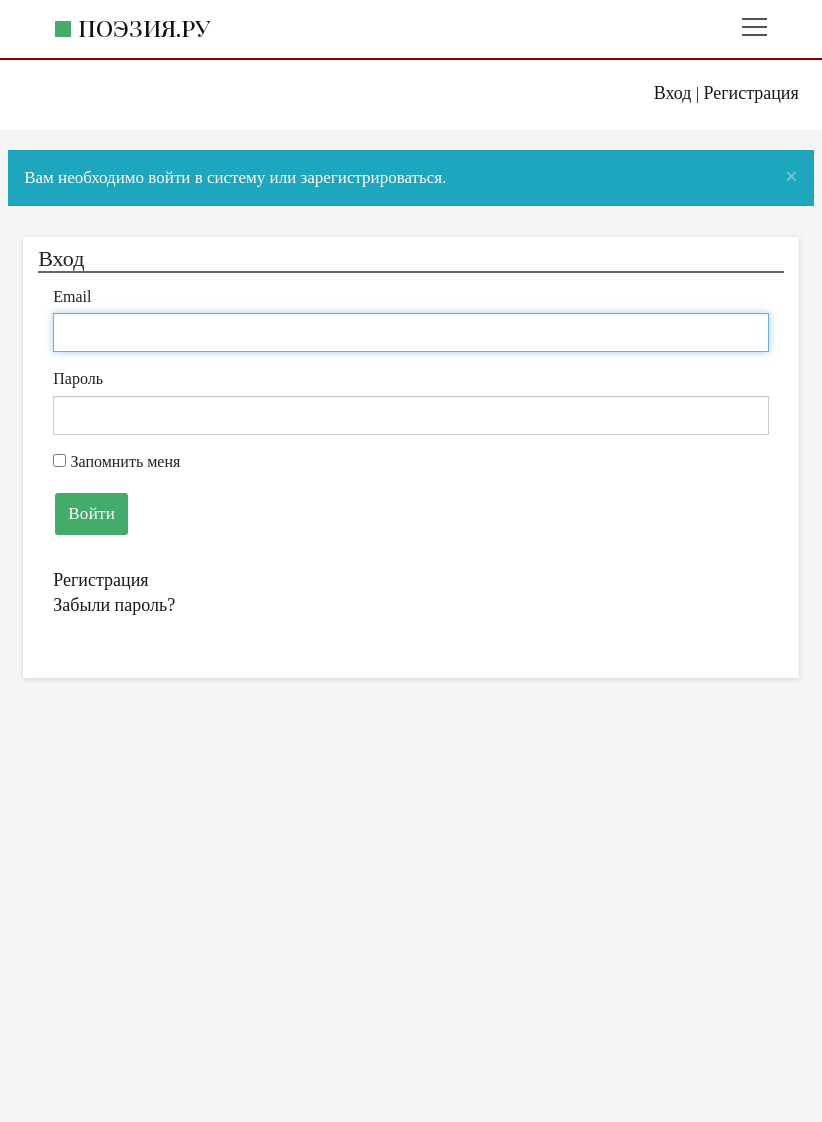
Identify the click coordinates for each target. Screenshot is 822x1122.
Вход (673, 93)
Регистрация (750, 93)
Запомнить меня (125, 461)
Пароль (78, 378)
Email (72, 296)
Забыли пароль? (114, 605)
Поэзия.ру (144, 27)
